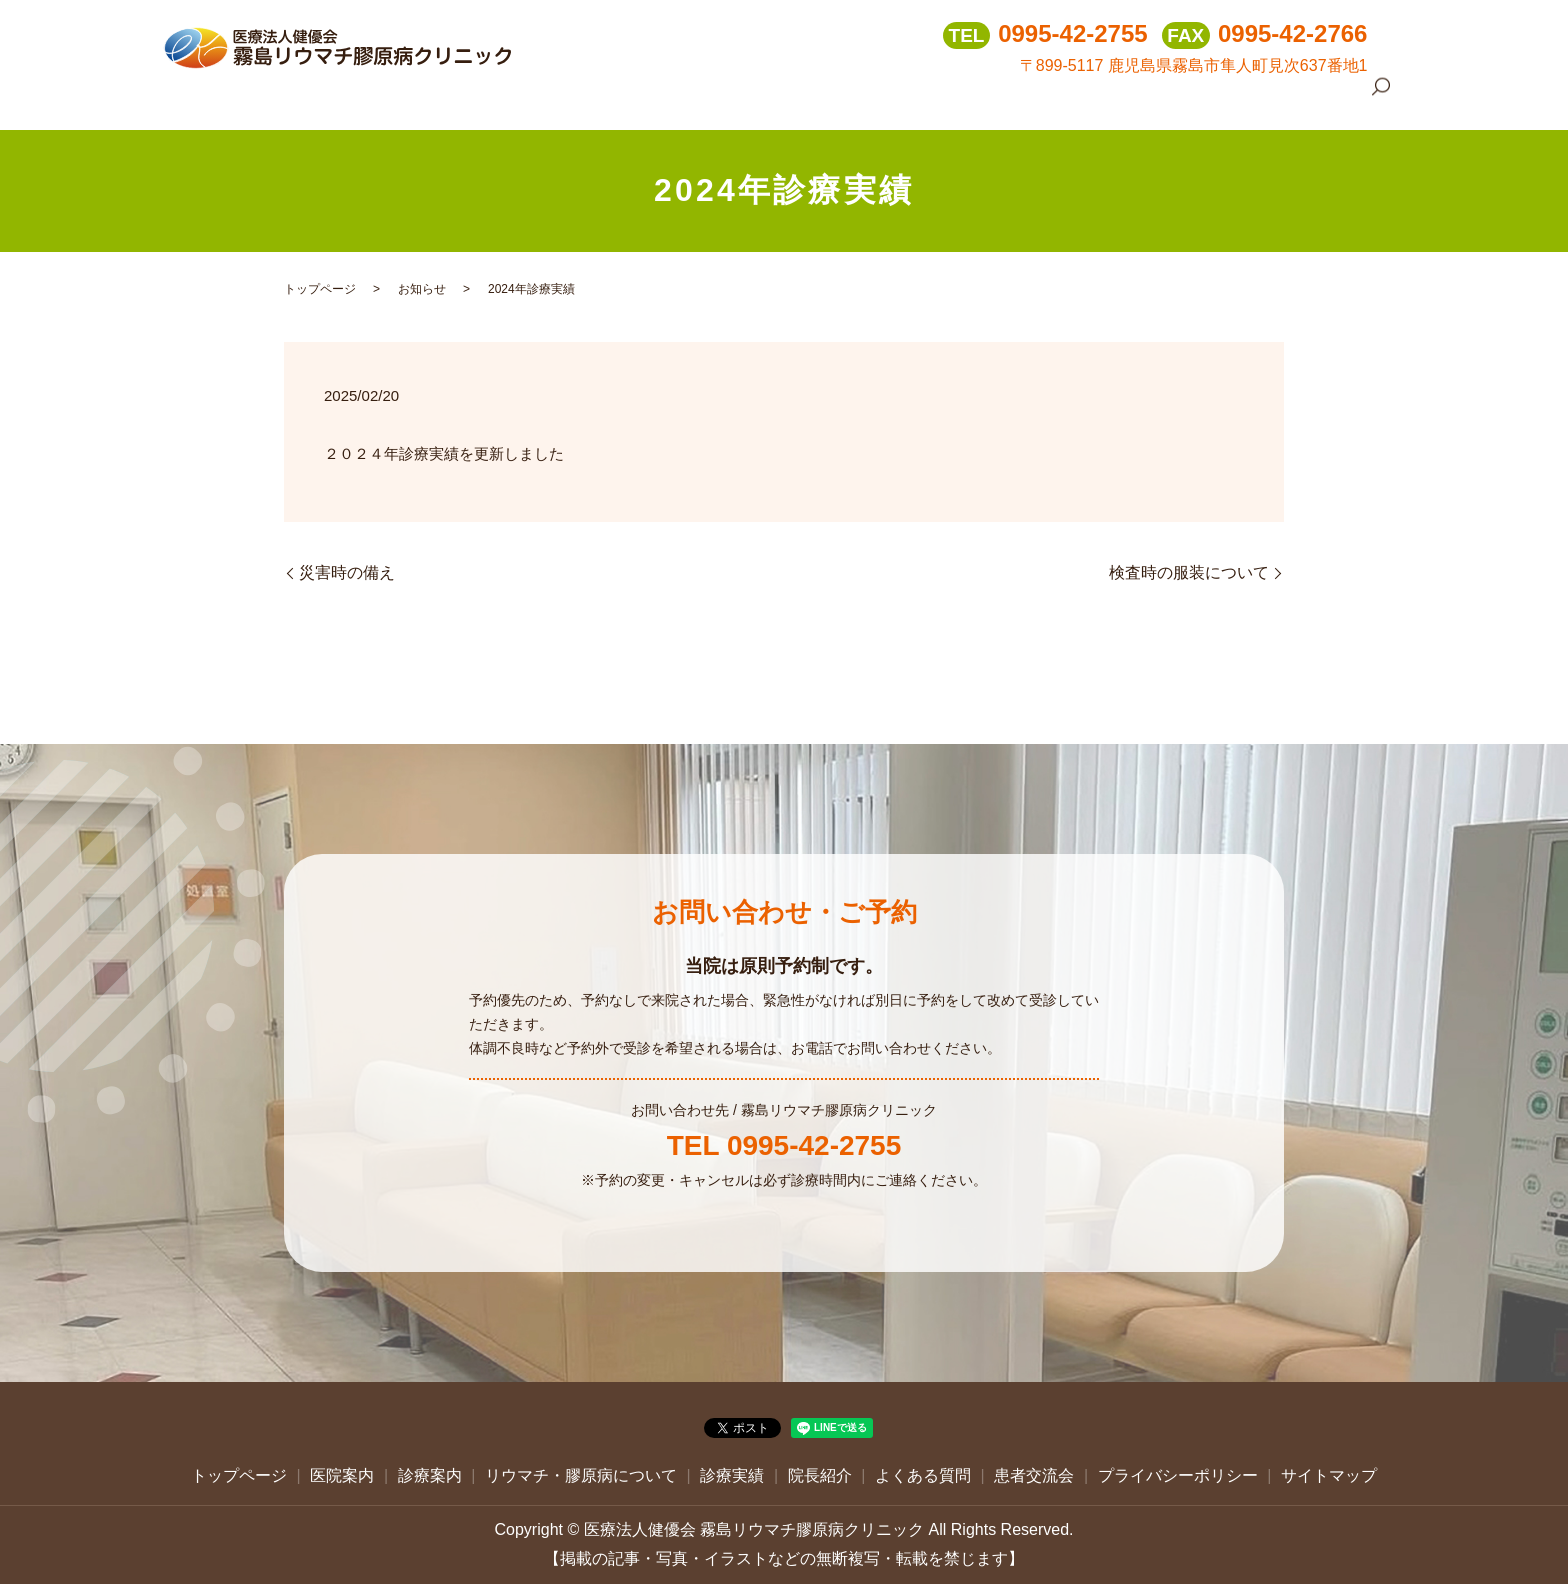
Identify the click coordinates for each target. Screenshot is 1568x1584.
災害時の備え (347, 572)
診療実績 (1039, 99)
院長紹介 (1117, 99)
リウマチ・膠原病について (901, 99)
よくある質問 (1210, 99)
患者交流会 (1310, 99)
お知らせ (422, 289)
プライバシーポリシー (1178, 1475)
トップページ (592, 99)
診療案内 (763, 99)
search (1381, 101)
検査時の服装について (1189, 572)
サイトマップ (1329, 1475)
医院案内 (685, 99)
